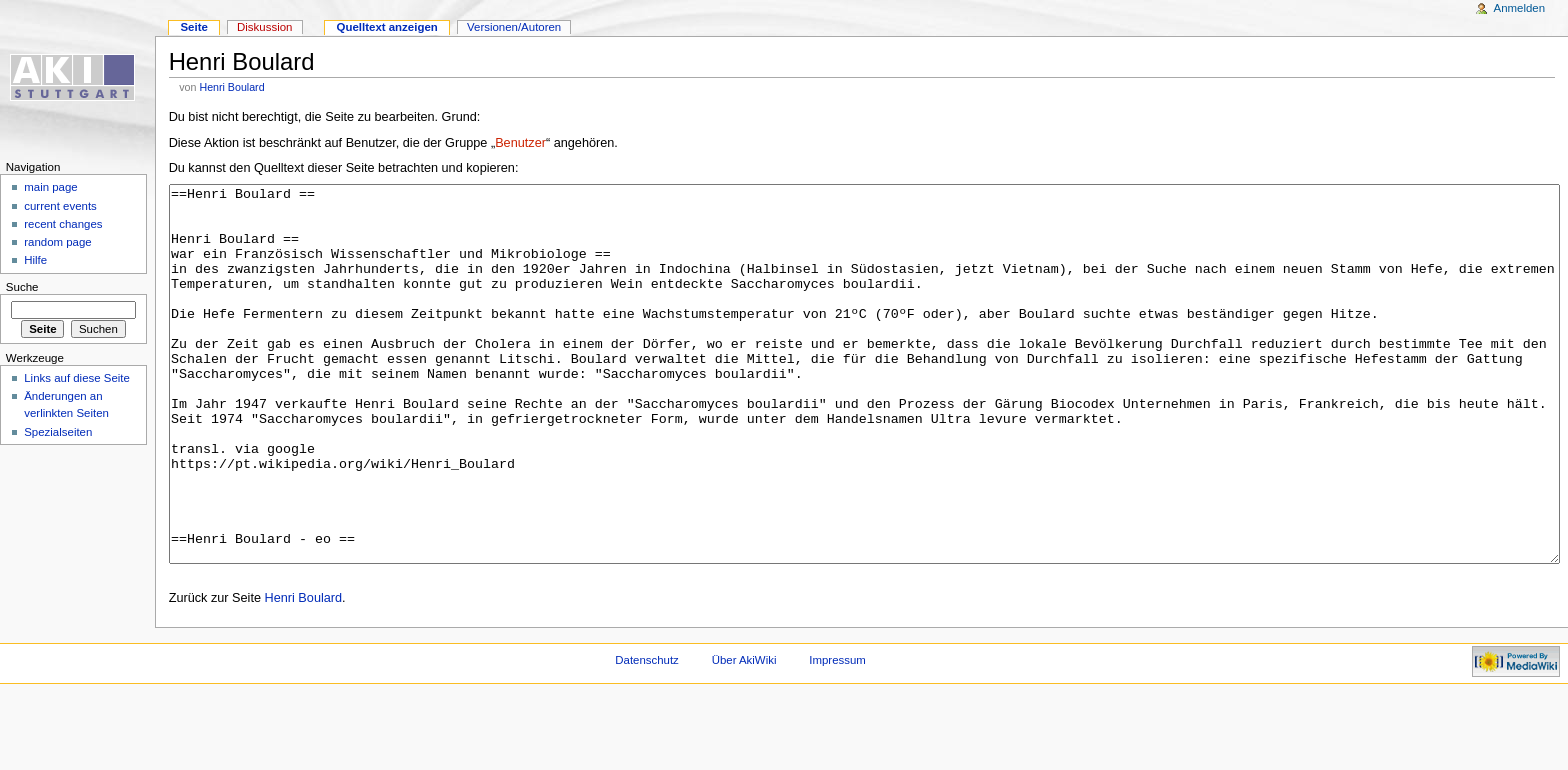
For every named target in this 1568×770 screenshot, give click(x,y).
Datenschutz (647, 735)
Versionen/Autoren (514, 27)
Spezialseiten (58, 432)
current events (60, 206)
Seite (193, 27)
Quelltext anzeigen (387, 27)
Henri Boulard (231, 87)
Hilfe (35, 260)
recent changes (63, 224)
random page (58, 242)
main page (51, 187)
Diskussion (264, 27)
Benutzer (520, 143)
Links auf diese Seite (77, 378)
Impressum (837, 735)
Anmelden (1520, 8)
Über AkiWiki (744, 735)
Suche (22, 287)
